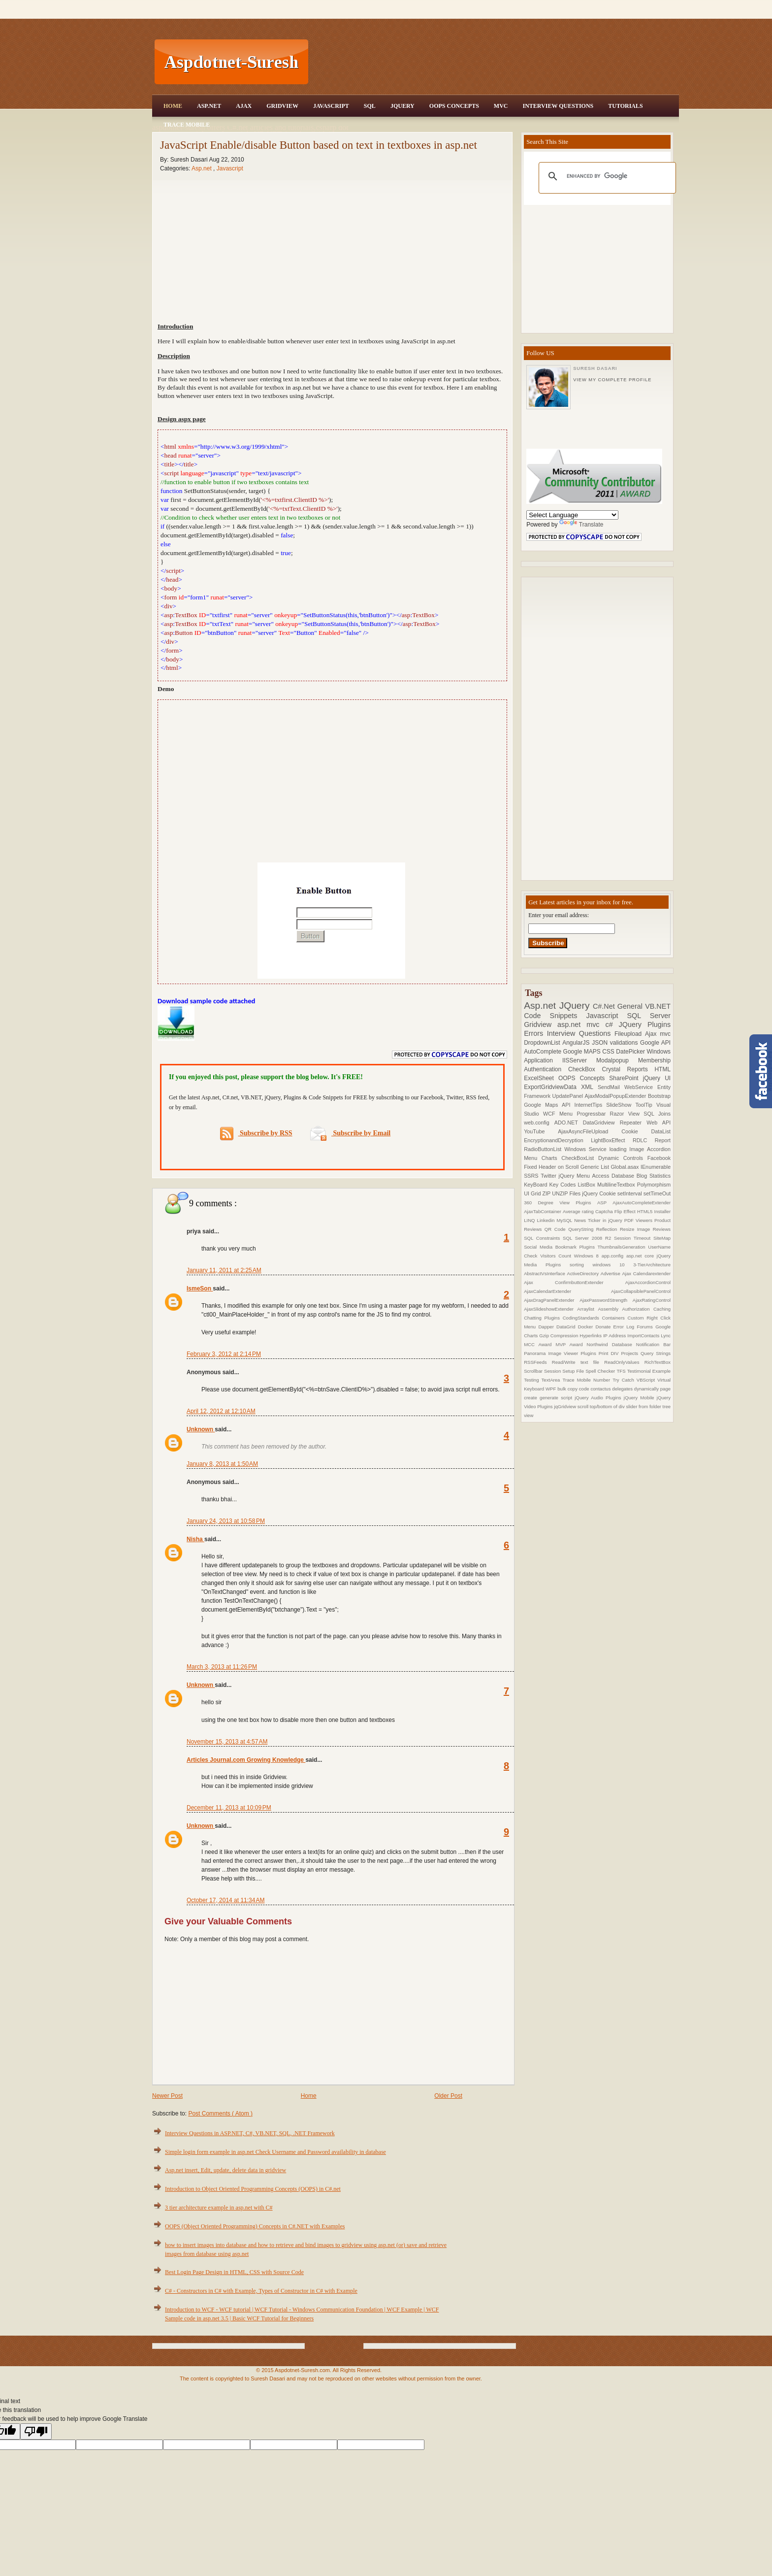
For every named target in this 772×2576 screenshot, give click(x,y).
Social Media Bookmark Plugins (560, 1247)
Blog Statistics (654, 1176)
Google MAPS (583, 1051)
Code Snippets (555, 1016)
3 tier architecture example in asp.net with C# (219, 2207)
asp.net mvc (581, 1024)
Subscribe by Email (350, 1133)
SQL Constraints (543, 1238)
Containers (614, 1318)
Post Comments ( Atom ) (220, 2113)
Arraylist (587, 1309)
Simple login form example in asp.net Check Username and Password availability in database (275, 2151)
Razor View (627, 1114)
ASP (604, 1202)
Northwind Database (611, 1344)
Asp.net (202, 168)
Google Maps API (549, 1105)
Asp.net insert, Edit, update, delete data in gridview (225, 2170)
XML (589, 1087)
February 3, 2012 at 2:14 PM (224, 1354)
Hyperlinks (591, 1335)
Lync (666, 1335)
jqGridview (565, 1406)
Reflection (608, 1229)
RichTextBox (657, 1362)
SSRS (532, 1176)
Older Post (448, 2095)
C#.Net (605, 1006)
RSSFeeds (538, 1362)
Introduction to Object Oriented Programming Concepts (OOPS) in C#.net (253, 2188)
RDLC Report (652, 1140)
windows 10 (612, 1264)
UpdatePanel (568, 1096)
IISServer (579, 1060)
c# (611, 1024)
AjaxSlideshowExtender (550, 1309)
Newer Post (167, 2095)
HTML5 (645, 1211)
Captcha (604, 1211)
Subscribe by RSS (256, 1133)
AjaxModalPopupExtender (616, 1096)
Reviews (662, 1229)
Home (172, 105)
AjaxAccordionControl (648, 1282)
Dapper (547, 1326)
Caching (662, 1309)
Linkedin (547, 1220)
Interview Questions (557, 105)
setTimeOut (657, 1193)
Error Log (625, 1326)
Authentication (546, 1069)
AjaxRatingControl (652, 1300)
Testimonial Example (649, 1371)
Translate (581, 524)
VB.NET (658, 1006)
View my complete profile (612, 379)
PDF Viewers (639, 1220)
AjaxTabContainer (543, 1211)
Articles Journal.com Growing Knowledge (246, 1759)
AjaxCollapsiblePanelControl (641, 1291)
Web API (658, 1122)
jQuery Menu (575, 1176)
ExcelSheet (541, 1078)
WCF (551, 1114)
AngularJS (577, 1042)
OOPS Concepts (454, 105)
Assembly (610, 1309)
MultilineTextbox (617, 1185)
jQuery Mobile (640, 1397)
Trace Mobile (186, 124)
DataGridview (601, 1122)
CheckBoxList (579, 1158)
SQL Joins (657, 1114)
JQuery (402, 105)
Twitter (549, 1176)
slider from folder (644, 1406)
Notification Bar (653, 1344)
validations (625, 1042)
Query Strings (656, 1353)
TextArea (552, 1380)
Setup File (573, 1371)
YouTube (541, 1131)
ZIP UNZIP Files (562, 1193)
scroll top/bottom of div (602, 1406)
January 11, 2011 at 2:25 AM (224, 1270)
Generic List (595, 1167)
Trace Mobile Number (587, 1380)
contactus (601, 1388)
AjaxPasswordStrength (606, 1300)
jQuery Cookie (599, 1193)
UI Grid (533, 1193)
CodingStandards (582, 1318)
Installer (662, 1211)
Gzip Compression (559, 1335)
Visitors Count (557, 1255)
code (585, 1388)
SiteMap (662, 1238)
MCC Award (539, 1344)
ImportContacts (644, 1335)
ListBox (587, 1185)
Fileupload (629, 1033)
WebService (640, 1087)
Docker (587, 1326)
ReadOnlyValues (624, 1362)
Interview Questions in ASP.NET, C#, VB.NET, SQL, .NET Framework (250, 2133)
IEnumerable (656, 1167)
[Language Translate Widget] (572, 515)
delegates (623, 1388)
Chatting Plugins (543, 1318)
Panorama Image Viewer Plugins (561, 1353)
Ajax (244, 105)
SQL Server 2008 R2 (588, 1238)
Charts (552, 1158)
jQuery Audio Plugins (599, 1397)
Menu (568, 1114)
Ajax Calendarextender (646, 1273)
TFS (621, 1371)
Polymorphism (654, 1185)
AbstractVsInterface (545, 1273)
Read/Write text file (578, 1362)
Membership (654, 1060)
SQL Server (649, 1016)
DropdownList (543, 1042)
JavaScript (331, 105)
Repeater (633, 1122)
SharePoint (626, 1078)
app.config (614, 1255)
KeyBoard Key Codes (551, 1185)
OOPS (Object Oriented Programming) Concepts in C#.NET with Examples (255, 2226)
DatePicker (631, 1051)
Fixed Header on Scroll (552, 1167)
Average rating (579, 1211)
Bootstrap (659, 1096)
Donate (604, 1326)
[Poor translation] (36, 2431)
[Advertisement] (495, 62)
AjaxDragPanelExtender (551, 1300)
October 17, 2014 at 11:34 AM (225, 1900)
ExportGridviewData (552, 1087)
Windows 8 (588, 1255)
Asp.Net (209, 105)
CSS (609, 1051)
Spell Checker (600, 1371)
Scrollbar (534, 1371)
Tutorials (625, 105)
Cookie (636, 1131)
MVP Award (570, 1344)
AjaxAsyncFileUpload (589, 1131)
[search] (606, 176)
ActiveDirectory (584, 1273)
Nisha (195, 1539)
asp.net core (641, 1255)
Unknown (201, 1429)
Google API (655, 1042)
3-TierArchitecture (652, 1264)
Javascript (230, 168)
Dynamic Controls (622, 1158)
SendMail (611, 1087)
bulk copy (568, 1388)
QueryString (582, 1229)
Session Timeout (633, 1238)
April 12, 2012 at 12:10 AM (221, 1411)
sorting (581, 1264)
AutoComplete (543, 1051)
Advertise (611, 1273)
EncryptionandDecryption (557, 1140)
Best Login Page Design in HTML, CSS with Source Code (234, 2272)
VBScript (647, 1380)
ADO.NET (568, 1122)
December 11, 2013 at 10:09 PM (229, 1807)
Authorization (637, 1309)
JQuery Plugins (645, 1024)
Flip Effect (625, 1211)
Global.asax (626, 1167)
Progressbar (593, 1114)
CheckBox (585, 1069)
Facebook (659, 1158)
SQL (370, 105)
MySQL (565, 1220)
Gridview (282, 105)
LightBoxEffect (612, 1140)
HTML (662, 1069)
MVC (501, 105)
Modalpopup (617, 1060)
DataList (661, 1131)
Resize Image (636, 1229)
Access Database (614, 1176)
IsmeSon (200, 1288)
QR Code (556, 1229)
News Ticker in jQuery (599, 1220)
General (631, 1006)
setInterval (630, 1193)
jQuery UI (657, 1078)
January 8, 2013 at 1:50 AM (222, 1463)
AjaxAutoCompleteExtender (641, 1202)
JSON (601, 1042)
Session (553, 1371)
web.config (539, 1122)
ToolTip (645, 1105)
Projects (631, 1353)
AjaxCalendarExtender (567, 1291)
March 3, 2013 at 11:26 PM (222, 1666)
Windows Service (586, 1149)
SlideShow (620, 1105)
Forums (646, 1326)
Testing (532, 1380)
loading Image (628, 1149)
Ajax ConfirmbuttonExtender (574, 1282)
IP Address (615, 1335)
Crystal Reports (628, 1069)
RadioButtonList (544, 1149)
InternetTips (591, 1105)
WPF (551, 1388)
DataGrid (567, 1326)
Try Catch (624, 1380)
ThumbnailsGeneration (623, 1247)
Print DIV (610, 1353)
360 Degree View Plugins (560, 1202)
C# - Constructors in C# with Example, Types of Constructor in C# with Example (261, 2290)
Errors (535, 1033)
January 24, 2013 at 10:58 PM (226, 1521)
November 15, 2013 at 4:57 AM (227, 1741)
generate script (557, 1397)
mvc (665, 1033)
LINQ (530, 1220)
